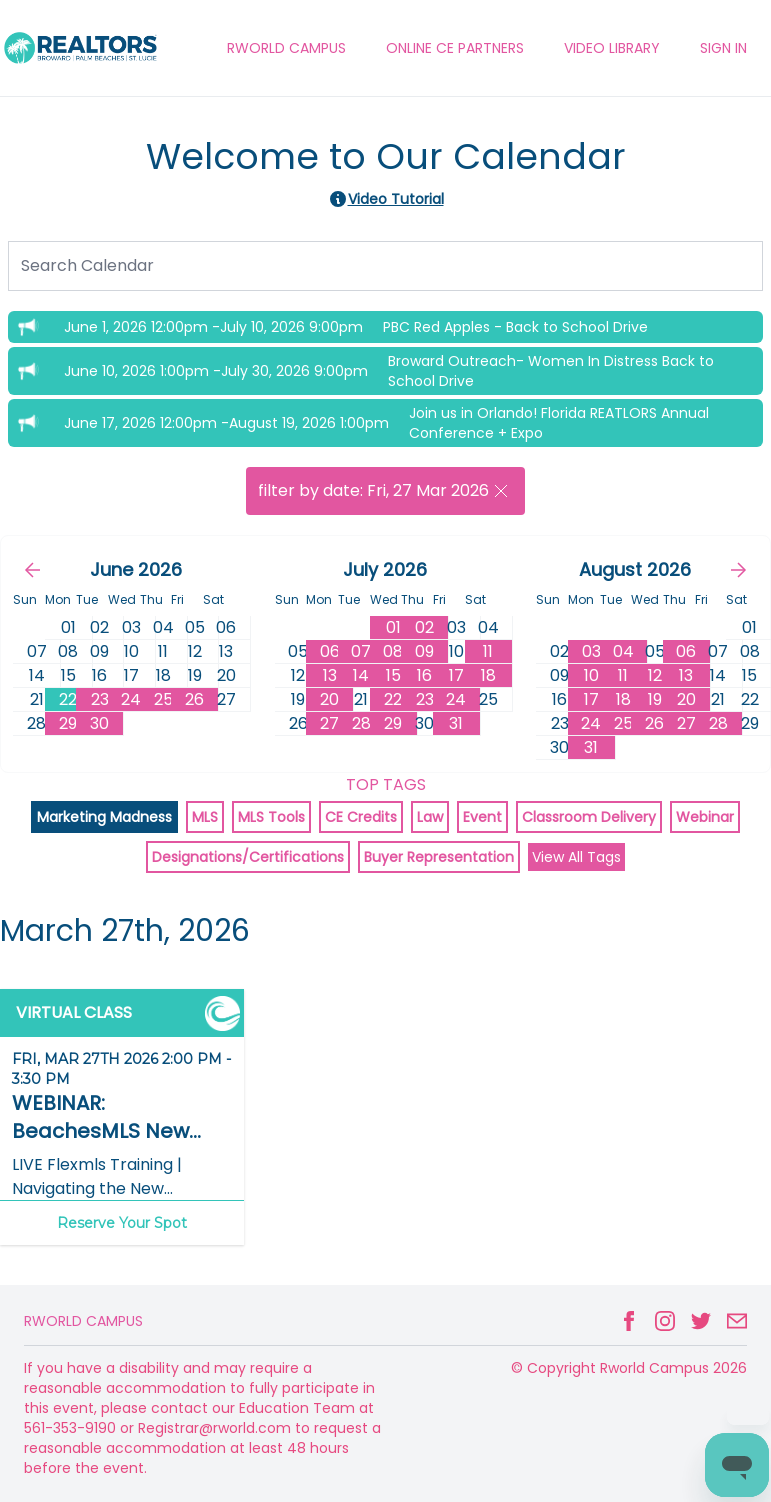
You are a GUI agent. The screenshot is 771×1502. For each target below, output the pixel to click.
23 (100, 699)
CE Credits (361, 817)
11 (488, 651)
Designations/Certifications (248, 857)
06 (330, 651)
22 (68, 699)
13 (330, 675)
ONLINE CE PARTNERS (455, 48)
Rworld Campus (83, 1321)
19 (655, 699)
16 (424, 675)
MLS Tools (271, 817)
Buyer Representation (439, 857)
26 (194, 699)
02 (424, 627)
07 (361, 651)
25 (163, 699)
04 (623, 651)
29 (68, 723)
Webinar (705, 817)
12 (655, 675)
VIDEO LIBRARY (612, 48)
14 (361, 675)
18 (488, 675)
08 (393, 651)
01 (393, 627)
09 (424, 651)
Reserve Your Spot (122, 1223)
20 (329, 699)
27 (329, 723)
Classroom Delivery (589, 817)
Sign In (723, 48)
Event (482, 817)
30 (99, 723)
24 (131, 699)
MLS (205, 817)
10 (591, 675)
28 (361, 723)
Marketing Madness (104, 817)
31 (456, 723)
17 (456, 675)
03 (591, 651)
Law (430, 817)
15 (393, 675)
